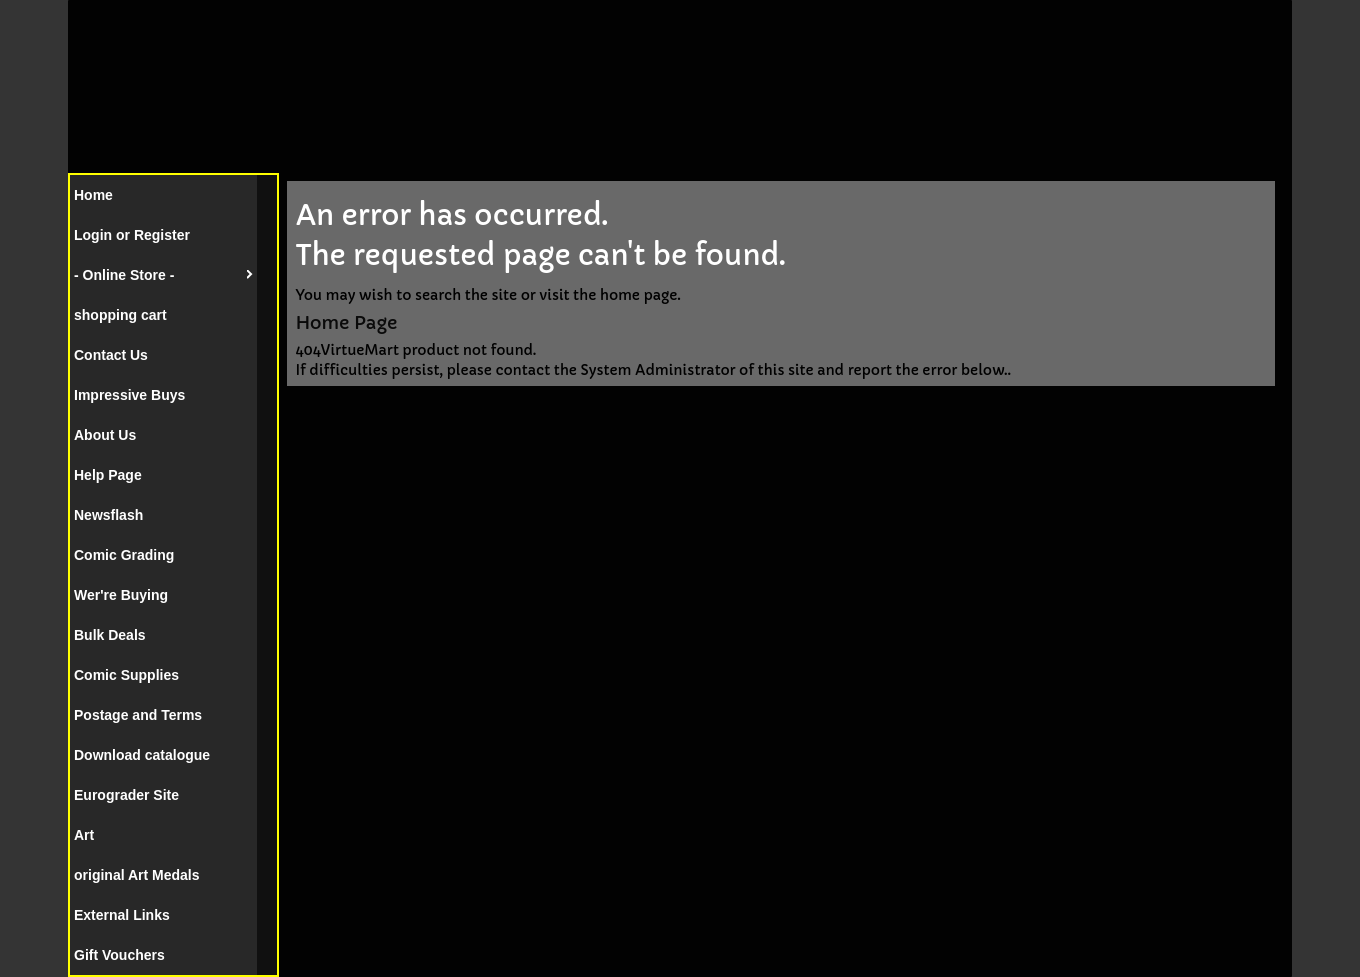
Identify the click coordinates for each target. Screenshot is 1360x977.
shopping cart (120, 315)
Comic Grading (124, 555)
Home (93, 195)
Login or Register (132, 235)
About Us (105, 435)
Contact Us (111, 355)
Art (84, 835)
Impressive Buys (129, 395)
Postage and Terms (138, 715)
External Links (122, 915)
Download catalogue (142, 755)
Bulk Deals (110, 635)
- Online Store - (124, 275)
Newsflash (108, 515)
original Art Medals (137, 875)
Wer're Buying (121, 595)
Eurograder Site (126, 795)
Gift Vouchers (119, 955)
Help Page (108, 475)
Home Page (346, 322)
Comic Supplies (126, 675)
